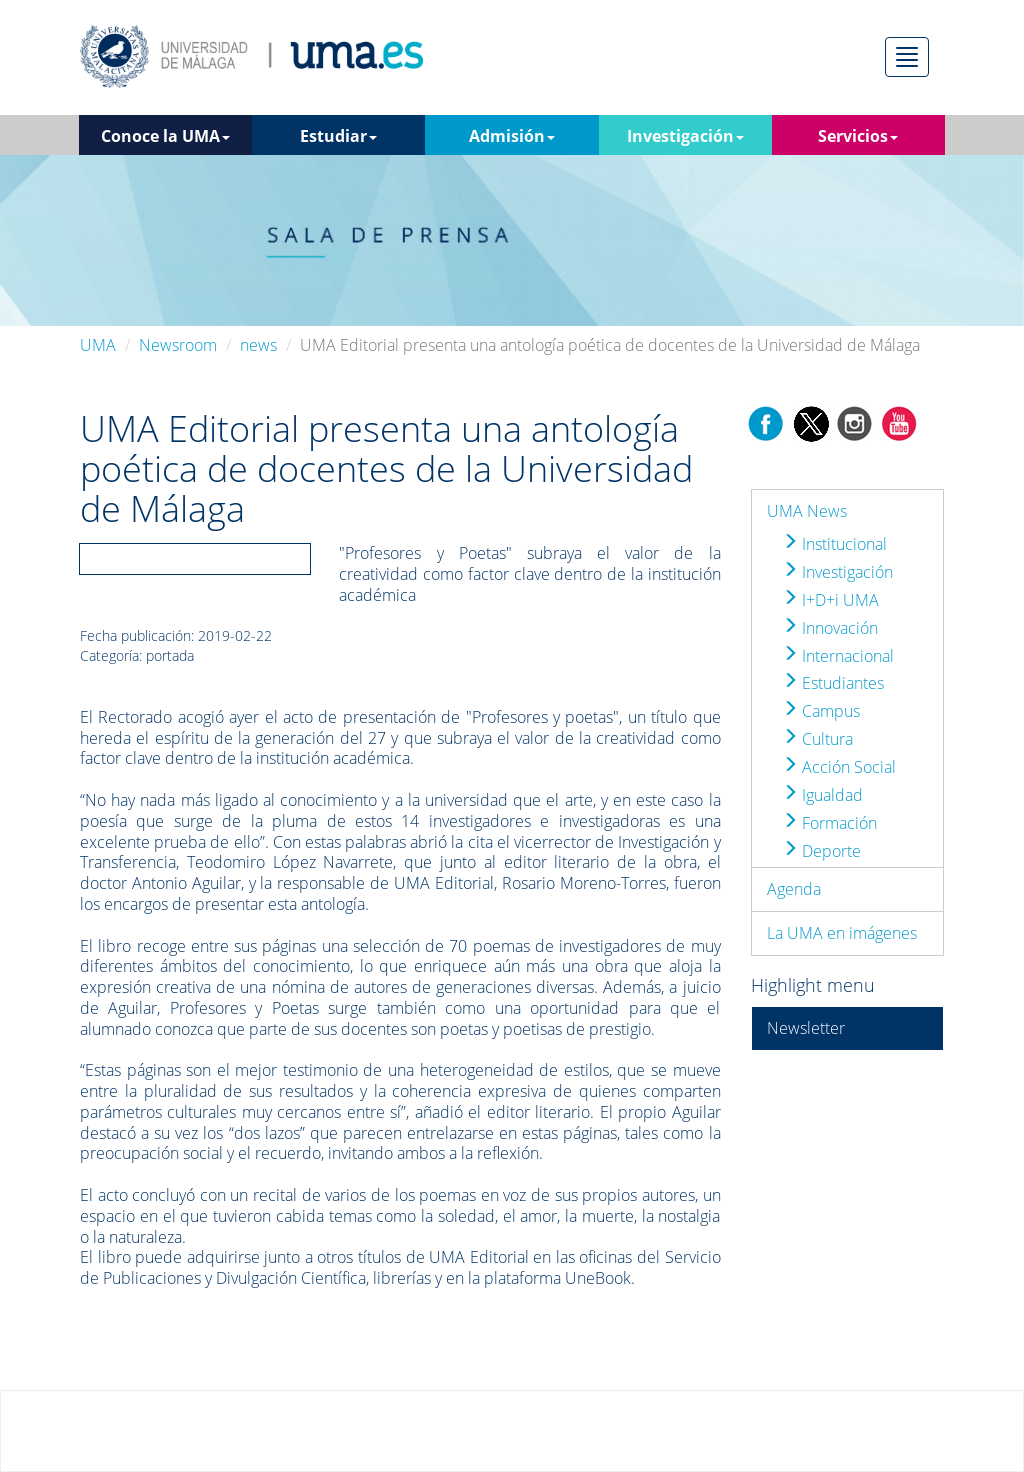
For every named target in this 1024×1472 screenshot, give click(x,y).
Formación (829, 823)
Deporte (821, 851)
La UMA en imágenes (842, 933)
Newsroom (178, 345)
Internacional (838, 656)
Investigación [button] (685, 136)
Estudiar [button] (338, 136)
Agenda (794, 889)
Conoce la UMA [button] (165, 136)
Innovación (830, 628)
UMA (98, 345)
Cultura (817, 739)
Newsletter (806, 1028)
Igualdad (822, 795)
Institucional (834, 544)
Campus (821, 711)
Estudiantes (833, 683)
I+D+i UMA (830, 600)
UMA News (807, 511)
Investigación (837, 572)
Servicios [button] (858, 136)
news (258, 345)
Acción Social (839, 767)
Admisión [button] (512, 136)
